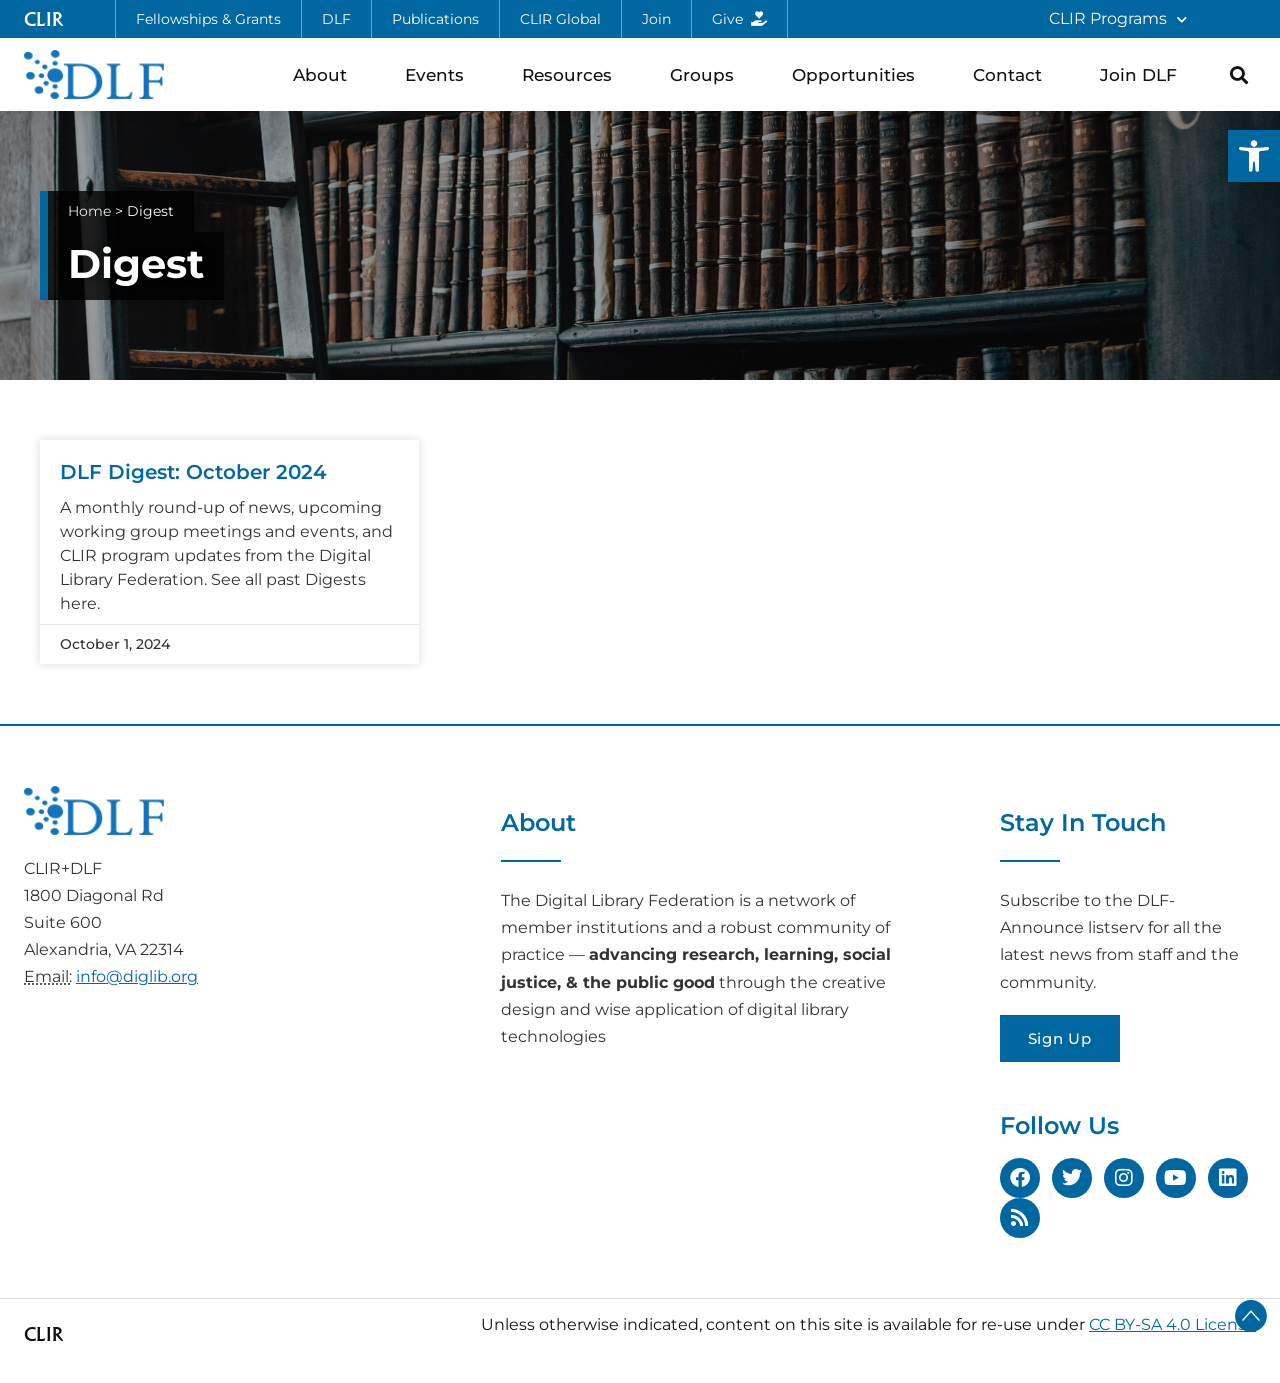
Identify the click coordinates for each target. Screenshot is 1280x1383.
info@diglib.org (137, 976)
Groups (707, 74)
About (325, 74)
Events (439, 74)
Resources (572, 74)
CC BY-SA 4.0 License (1172, 1324)
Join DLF (1143, 74)
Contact (1012, 74)
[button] (1254, 156)
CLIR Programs (1118, 19)
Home (89, 211)
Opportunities (858, 74)
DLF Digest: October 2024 (193, 472)
